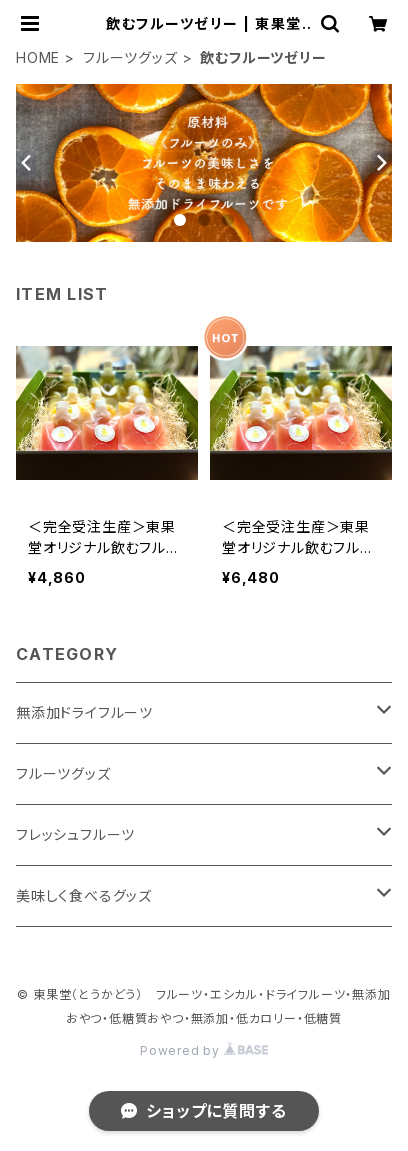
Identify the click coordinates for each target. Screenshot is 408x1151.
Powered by (204, 1050)
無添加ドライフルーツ (84, 712)
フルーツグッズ (130, 57)
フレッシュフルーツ (75, 834)
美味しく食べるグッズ (84, 895)
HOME (38, 57)
